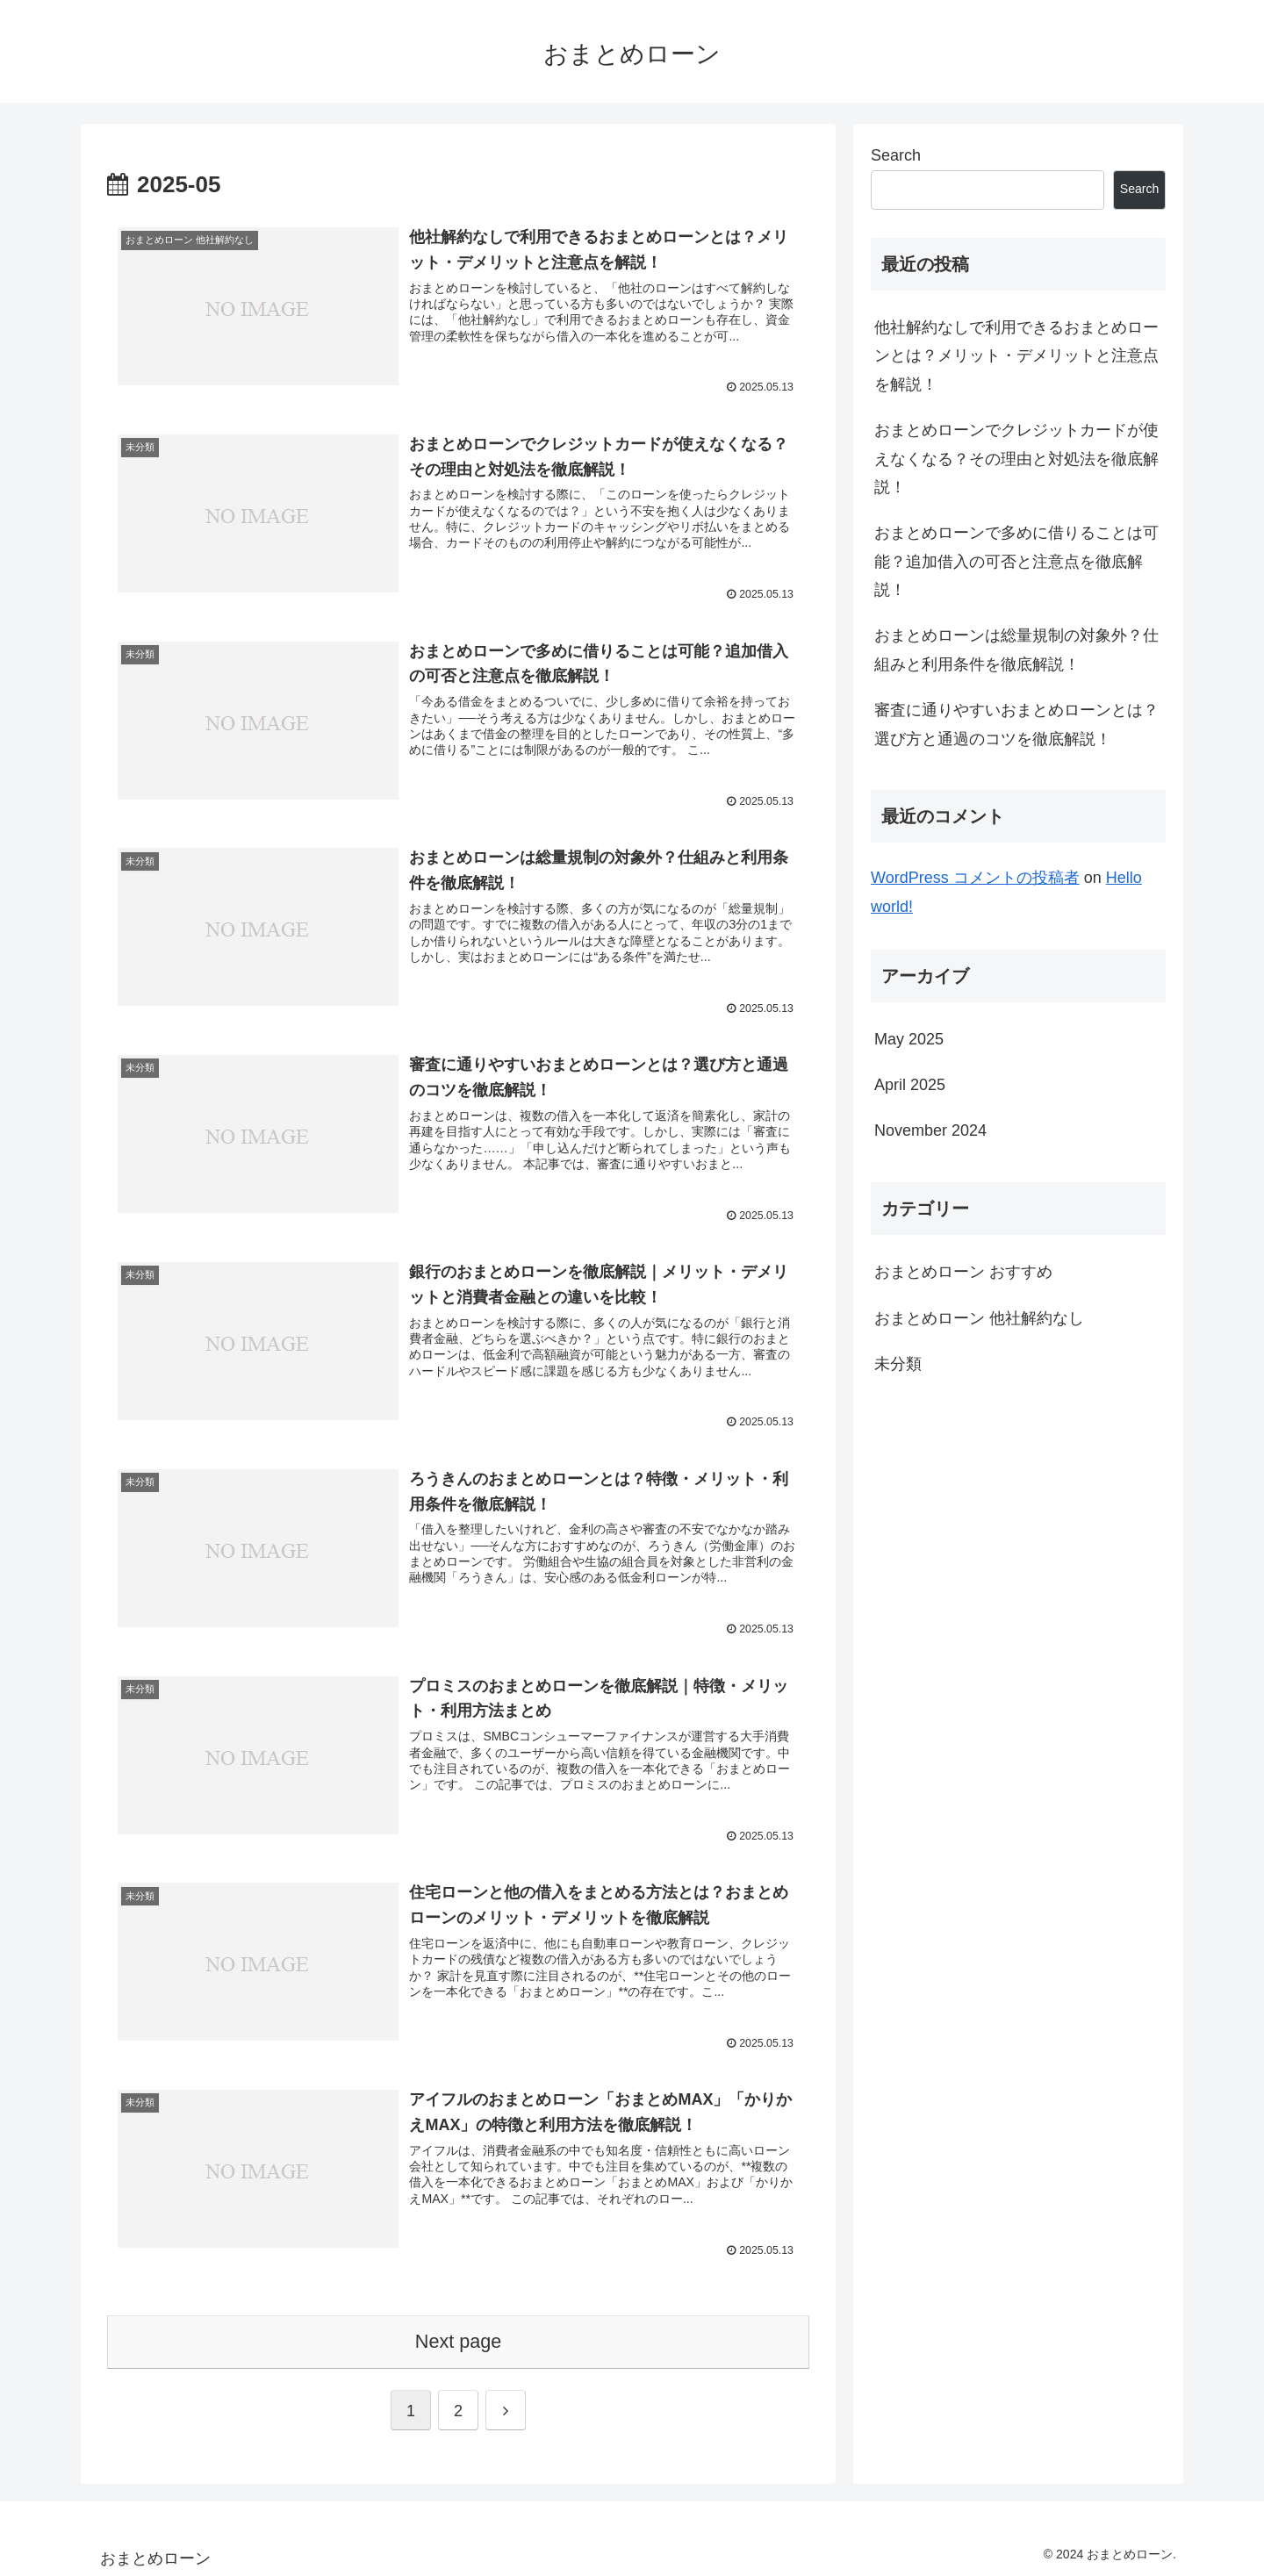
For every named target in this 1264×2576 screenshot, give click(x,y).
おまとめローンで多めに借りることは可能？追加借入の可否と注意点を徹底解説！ (1016, 561)
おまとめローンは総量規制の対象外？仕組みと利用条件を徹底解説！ (1016, 649)
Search (896, 155)
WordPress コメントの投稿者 (975, 877)
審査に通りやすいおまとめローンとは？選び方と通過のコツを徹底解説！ (1016, 724)
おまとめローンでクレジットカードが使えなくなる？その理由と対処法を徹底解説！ (1016, 458)
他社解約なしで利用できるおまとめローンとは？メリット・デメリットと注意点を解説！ (1016, 356)
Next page (458, 2338)
